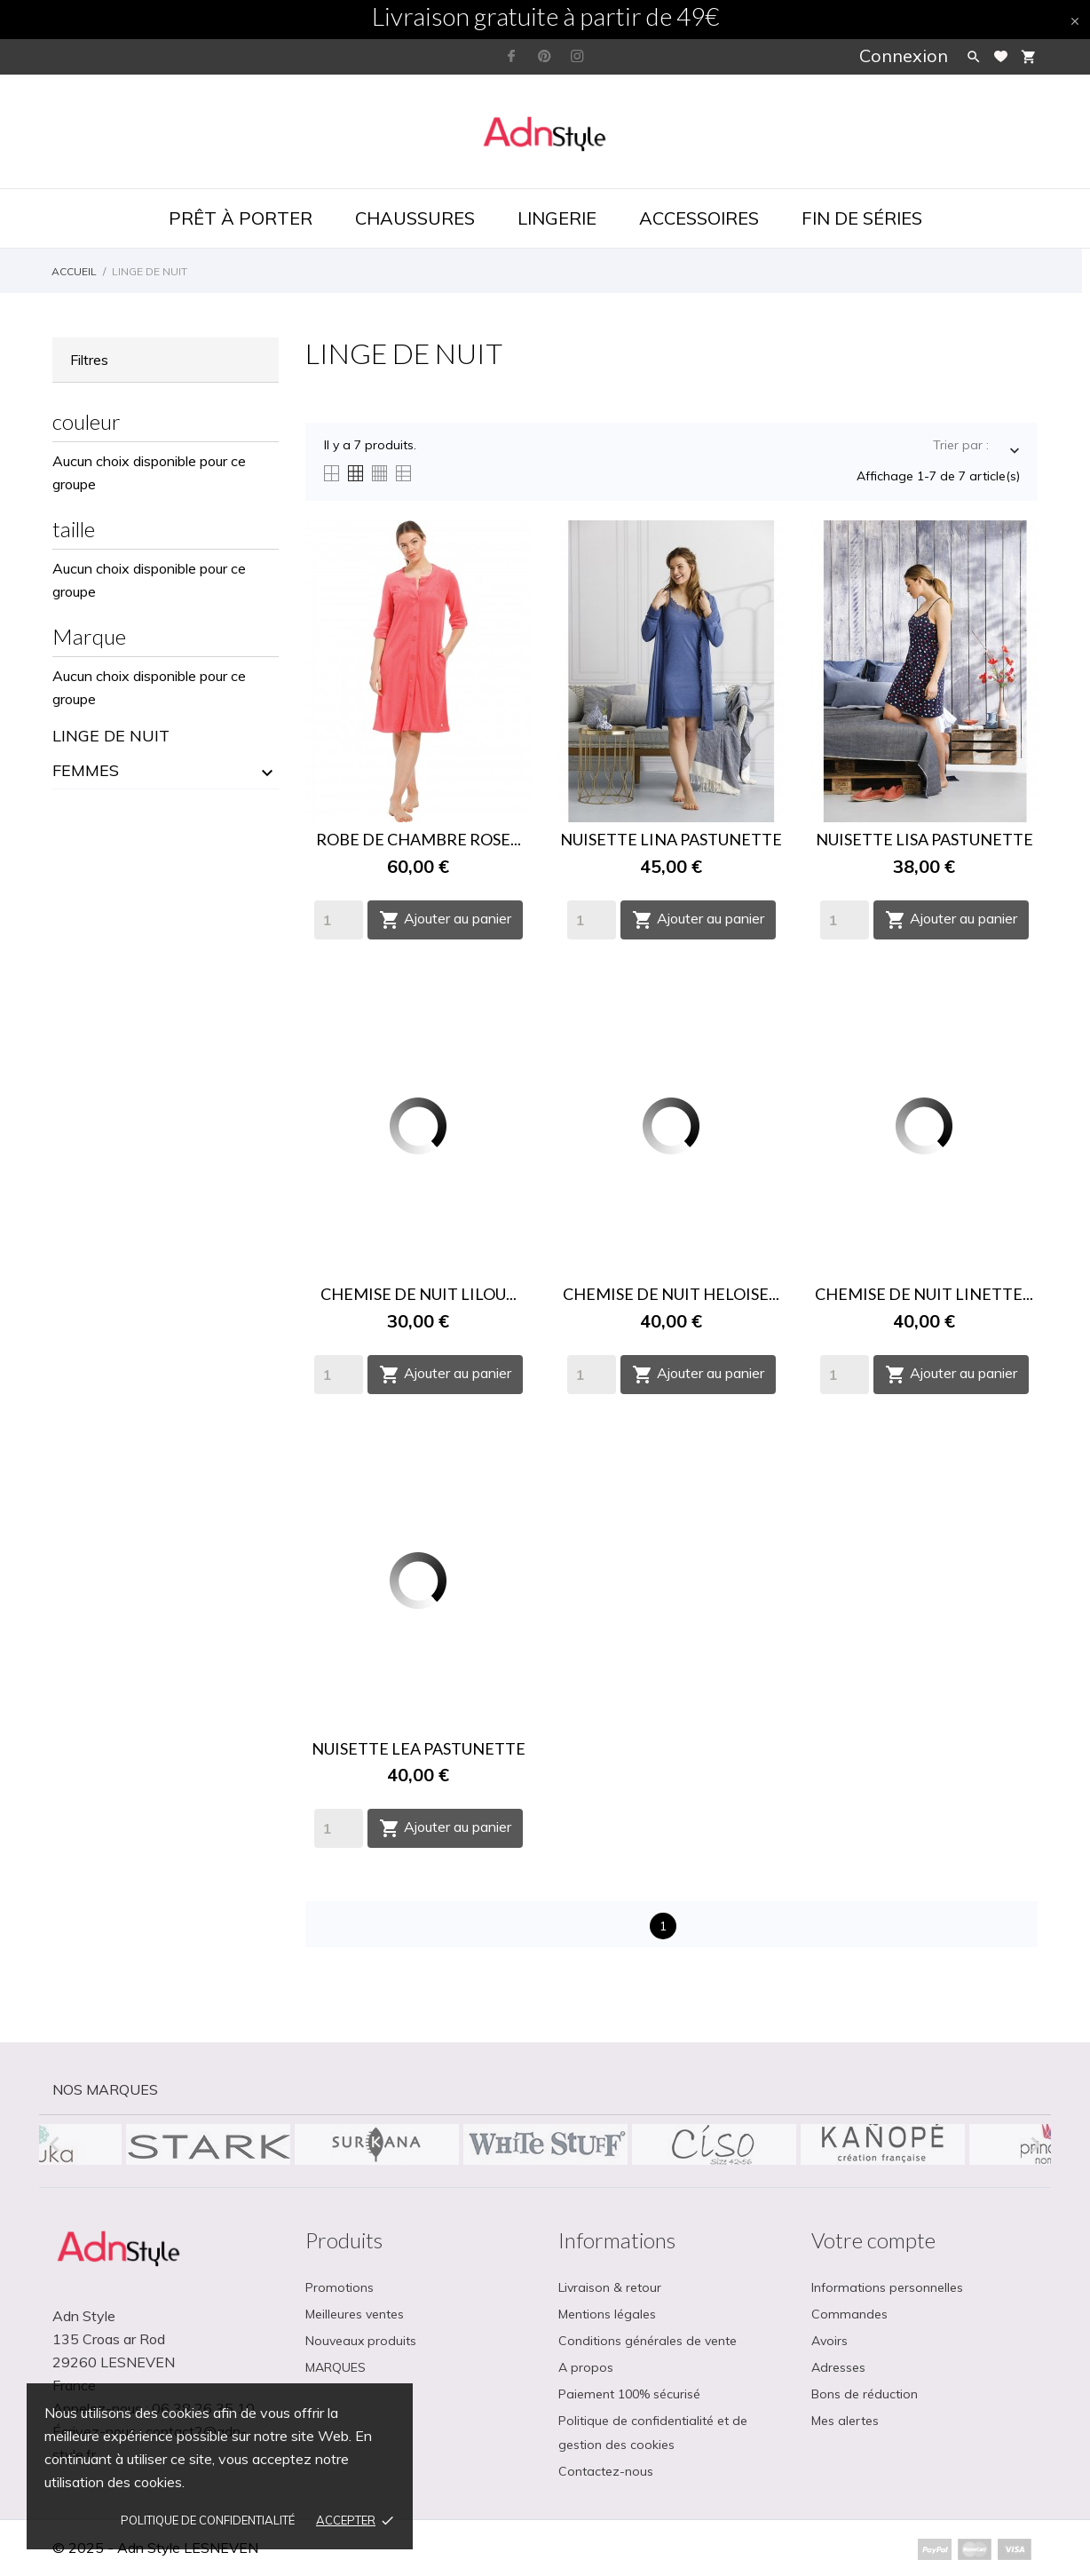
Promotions (339, 2287)
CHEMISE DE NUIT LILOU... (418, 1294)
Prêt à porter (240, 218)
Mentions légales (607, 2314)
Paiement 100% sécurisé (629, 2394)
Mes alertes (845, 2421)
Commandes (849, 2314)
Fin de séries (862, 218)
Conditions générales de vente (647, 2341)
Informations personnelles (887, 2287)
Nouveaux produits (360, 2341)
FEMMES (85, 770)
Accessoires (699, 218)
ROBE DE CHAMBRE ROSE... (418, 839)
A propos (585, 2367)
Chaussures (415, 218)
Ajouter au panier (445, 920)
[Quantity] (338, 919)
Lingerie (556, 218)
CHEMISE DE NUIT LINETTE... (924, 1294)
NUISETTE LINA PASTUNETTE (671, 839)
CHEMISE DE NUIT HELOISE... (671, 1294)
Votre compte (873, 2240)
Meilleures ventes (354, 2314)
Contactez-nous (605, 2471)
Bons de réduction (864, 2394)
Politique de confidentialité (208, 2520)
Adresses (838, 2367)
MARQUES (335, 2367)
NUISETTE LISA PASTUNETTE (924, 839)
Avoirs (829, 2341)
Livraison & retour (609, 2287)
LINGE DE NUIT (111, 735)
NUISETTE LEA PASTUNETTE (418, 1748)
